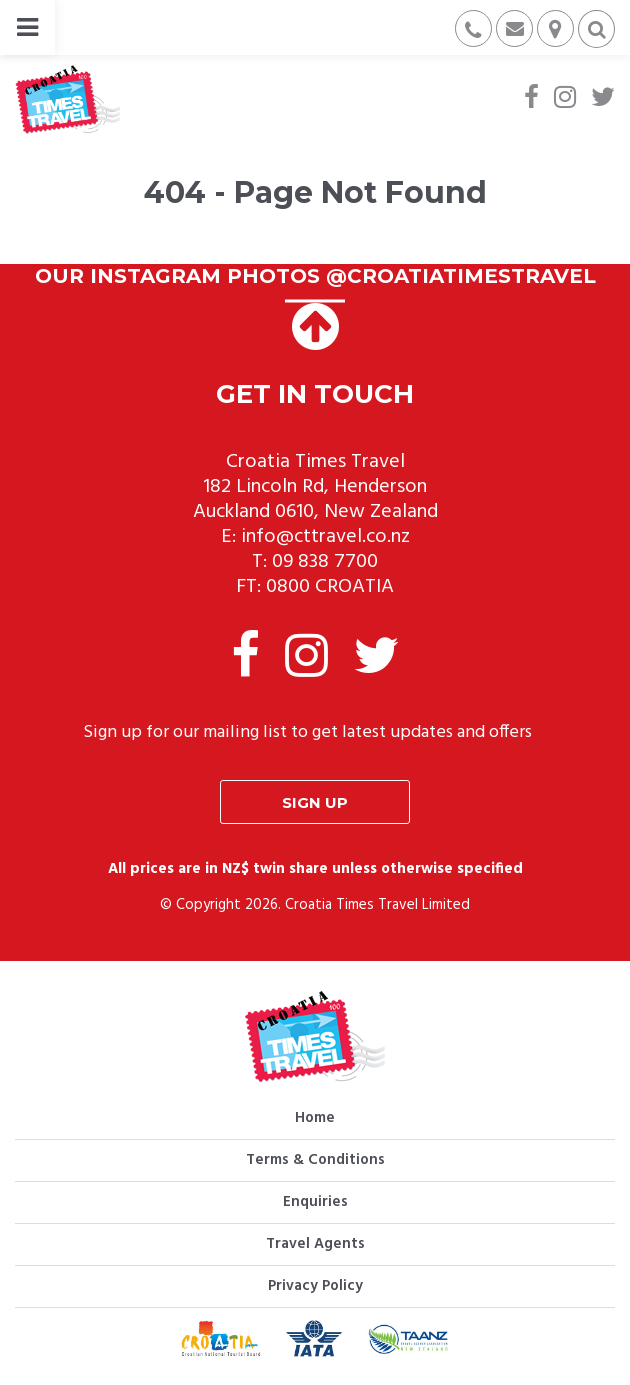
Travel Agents (315, 1244)
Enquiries (315, 1202)
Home (315, 1118)
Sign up (315, 802)
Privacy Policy (315, 1286)
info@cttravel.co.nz (325, 537)
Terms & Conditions (315, 1160)
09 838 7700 (325, 562)
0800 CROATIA (330, 587)
